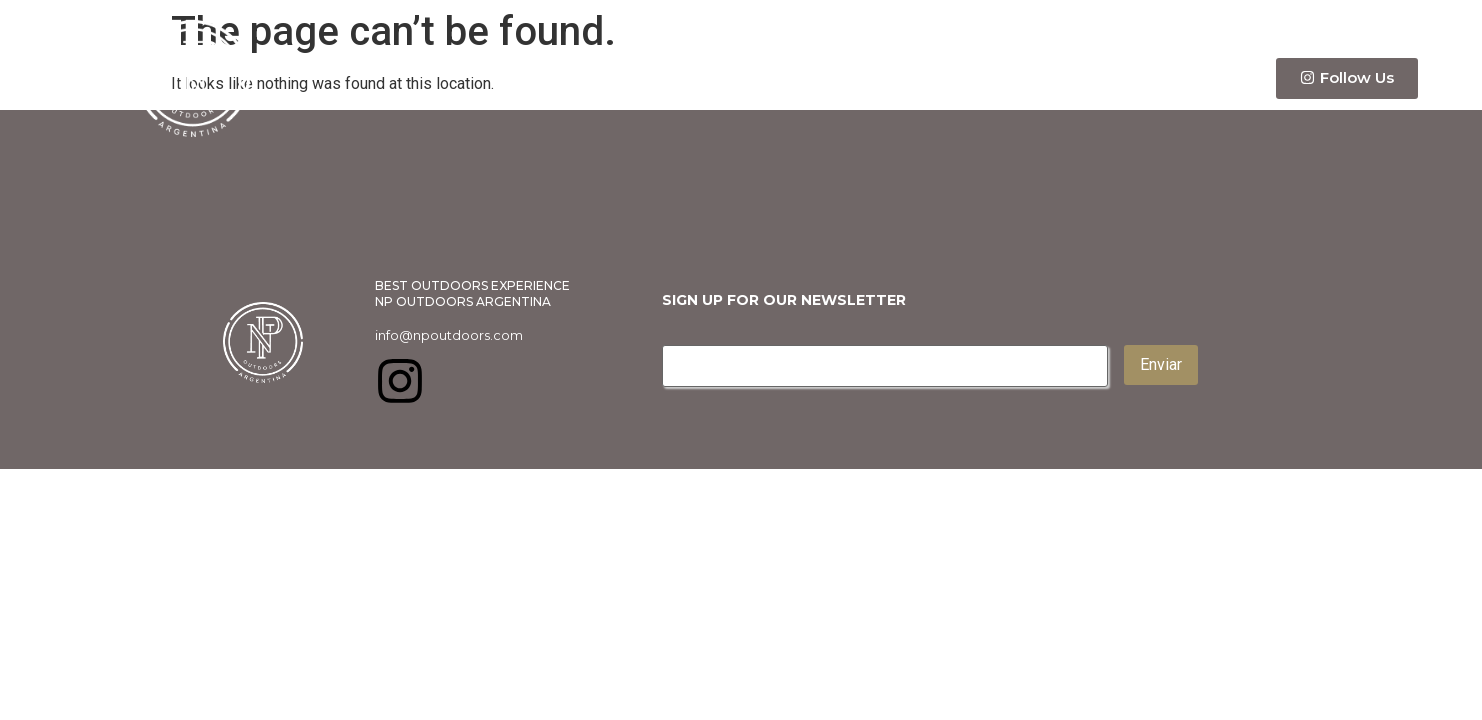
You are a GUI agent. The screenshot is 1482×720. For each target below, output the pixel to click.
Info (952, 78)
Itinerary (1058, 78)
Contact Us (1188, 78)
